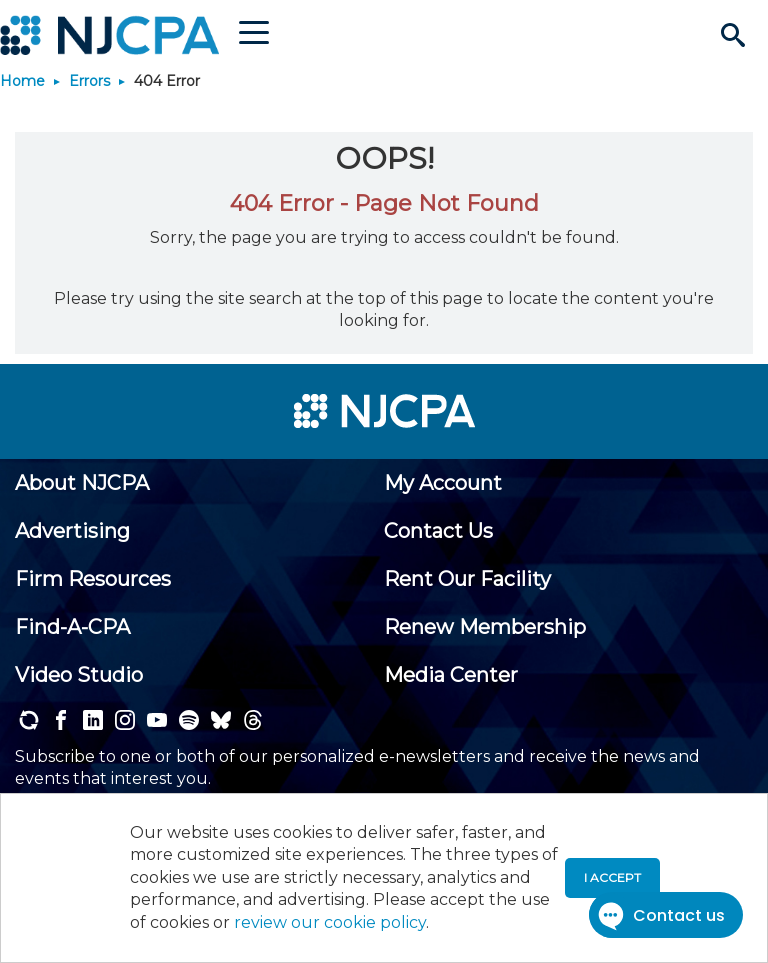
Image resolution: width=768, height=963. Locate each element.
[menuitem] (82, 483)
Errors (89, 81)
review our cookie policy (330, 922)
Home (22, 81)
